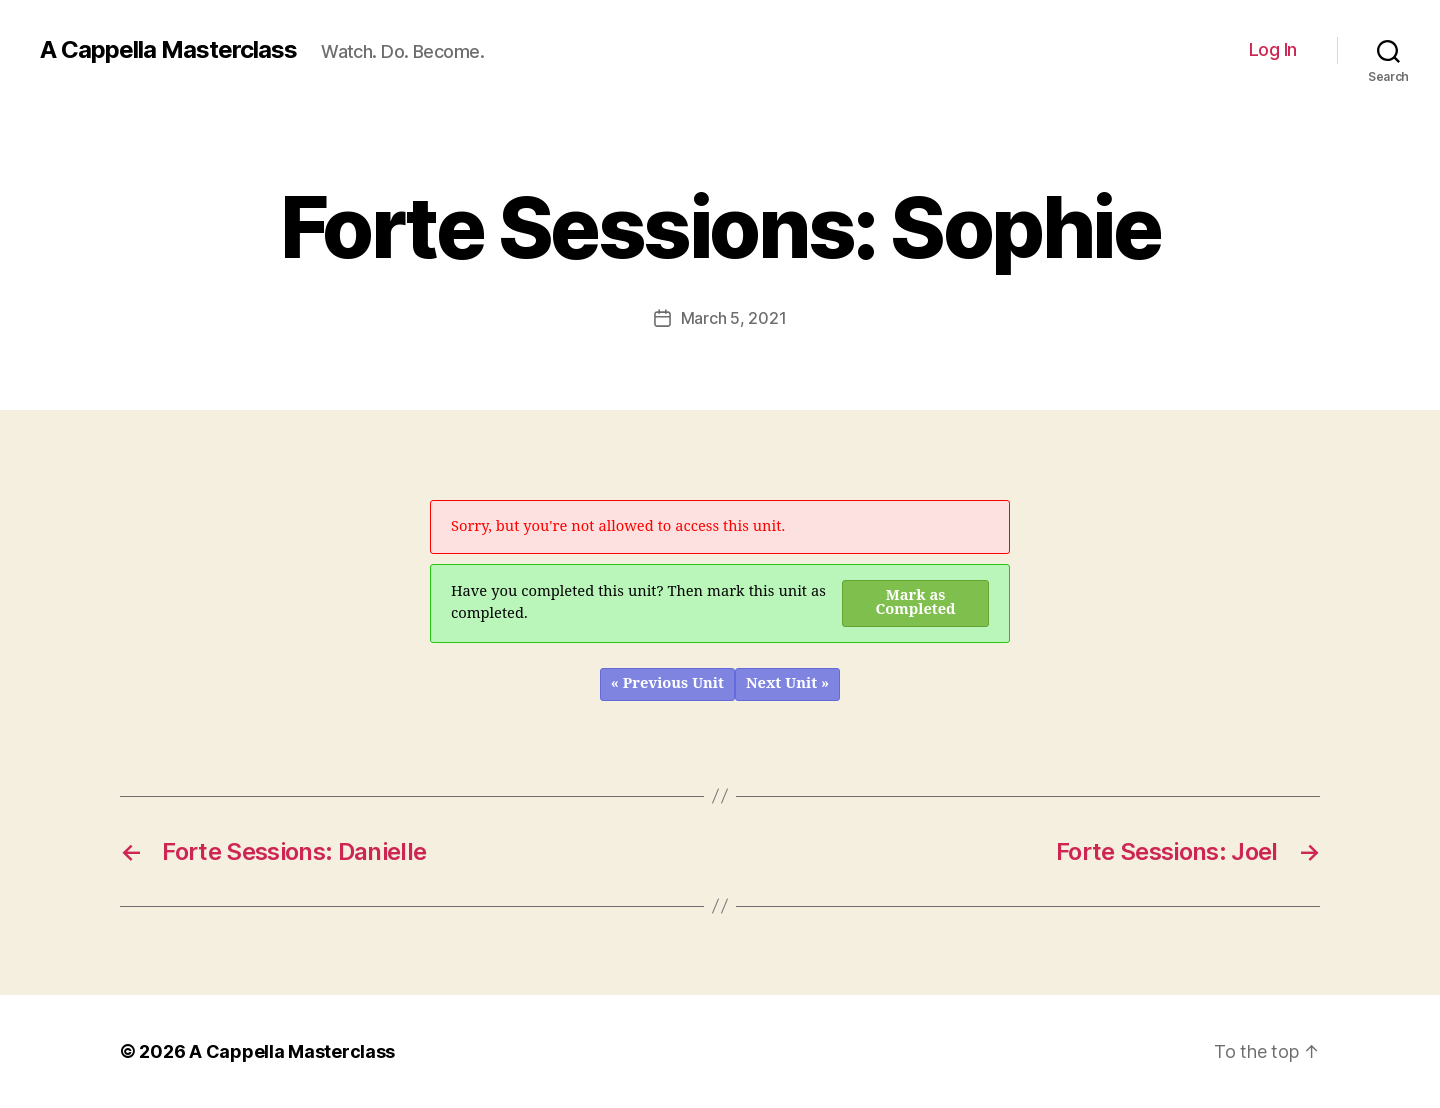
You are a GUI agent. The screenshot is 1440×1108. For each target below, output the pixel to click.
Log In (1273, 49)
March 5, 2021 (734, 318)
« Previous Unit (667, 683)
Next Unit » (787, 683)
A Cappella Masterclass (168, 50)
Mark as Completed (916, 603)
